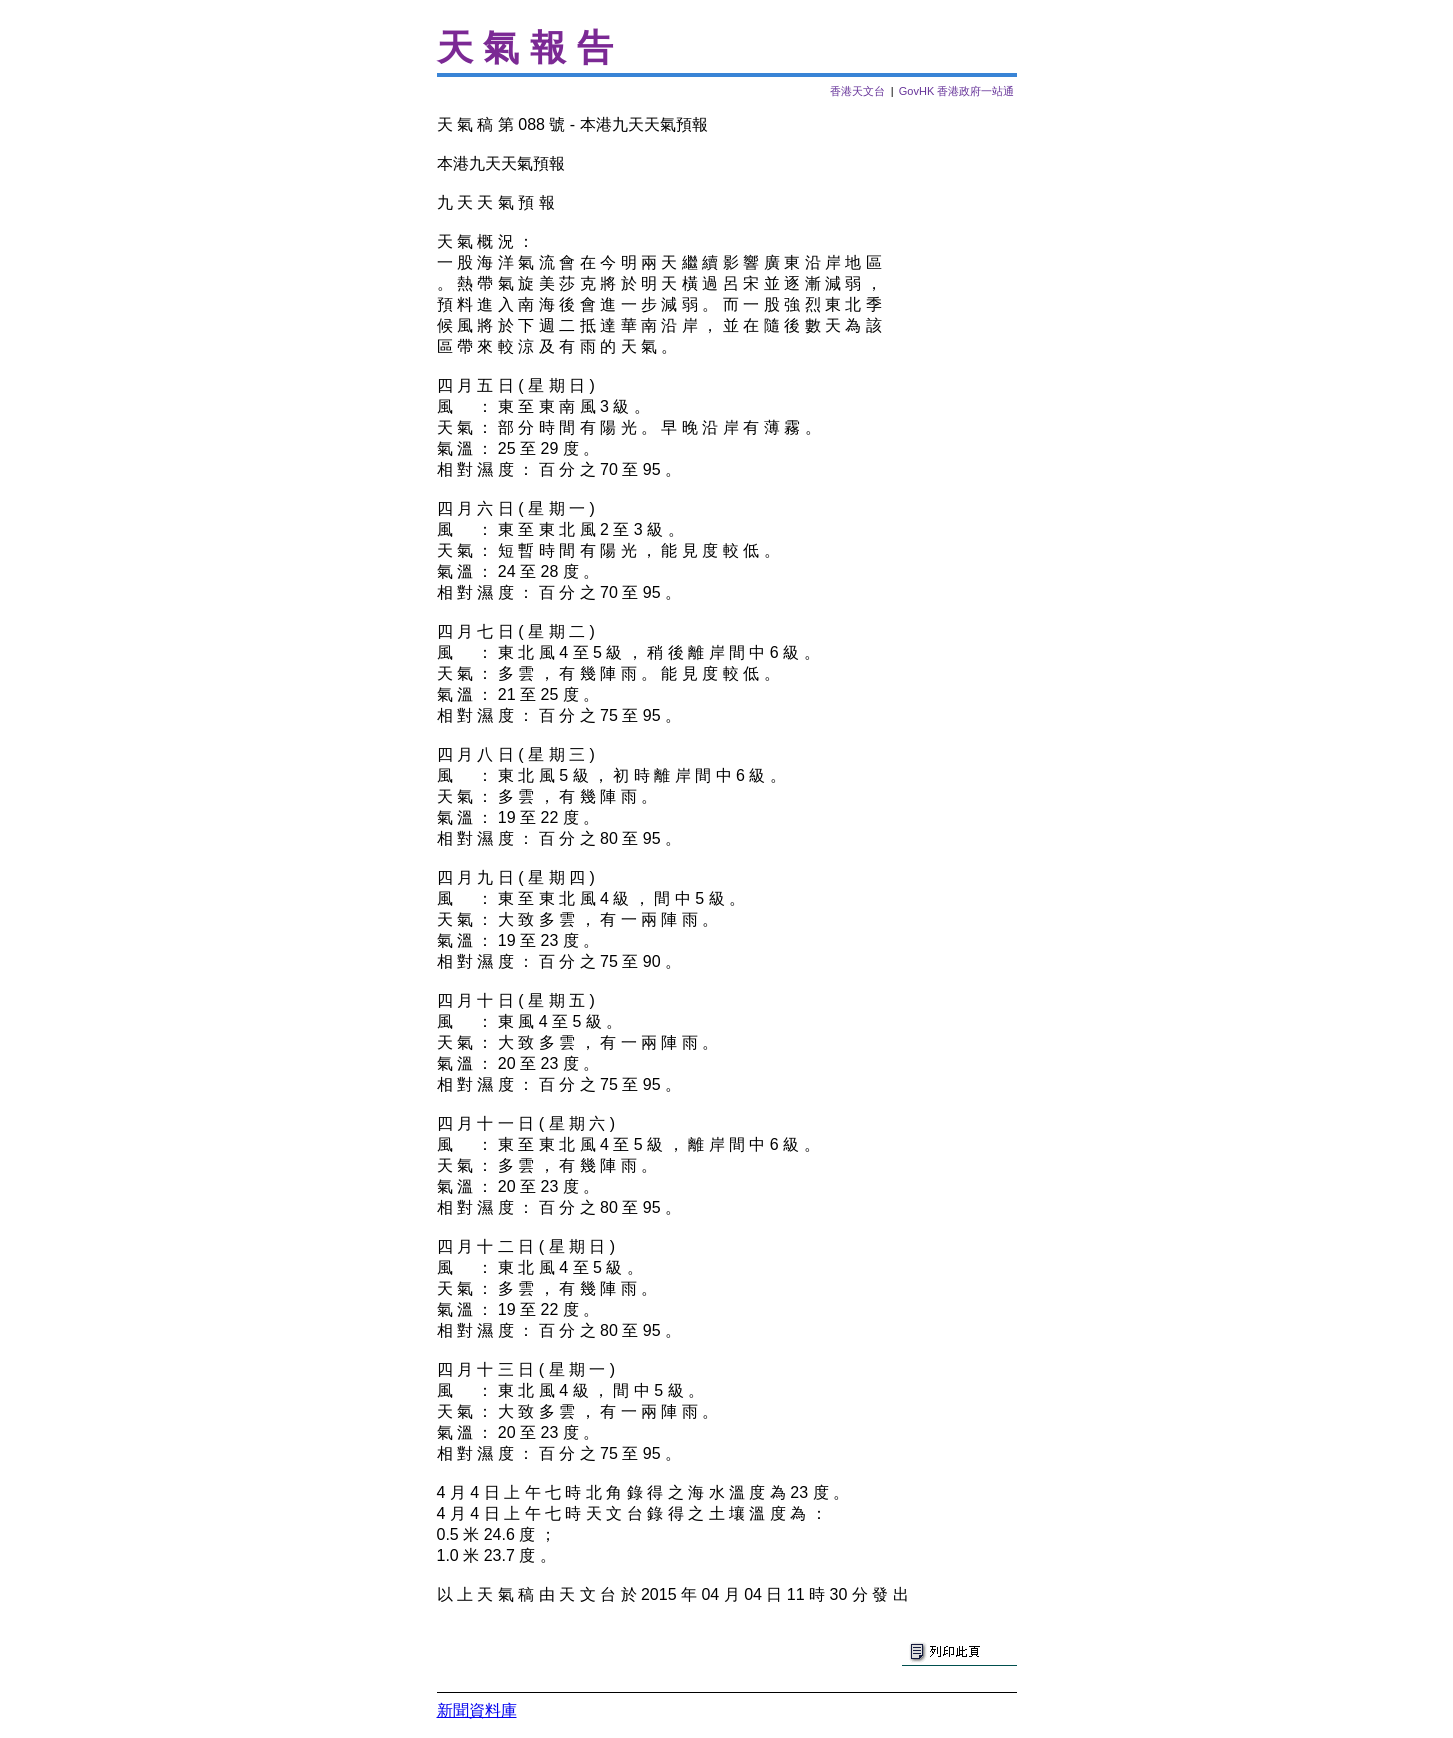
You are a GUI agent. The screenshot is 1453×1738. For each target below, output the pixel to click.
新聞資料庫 (477, 1710)
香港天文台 (857, 91)
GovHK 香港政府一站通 (957, 91)
